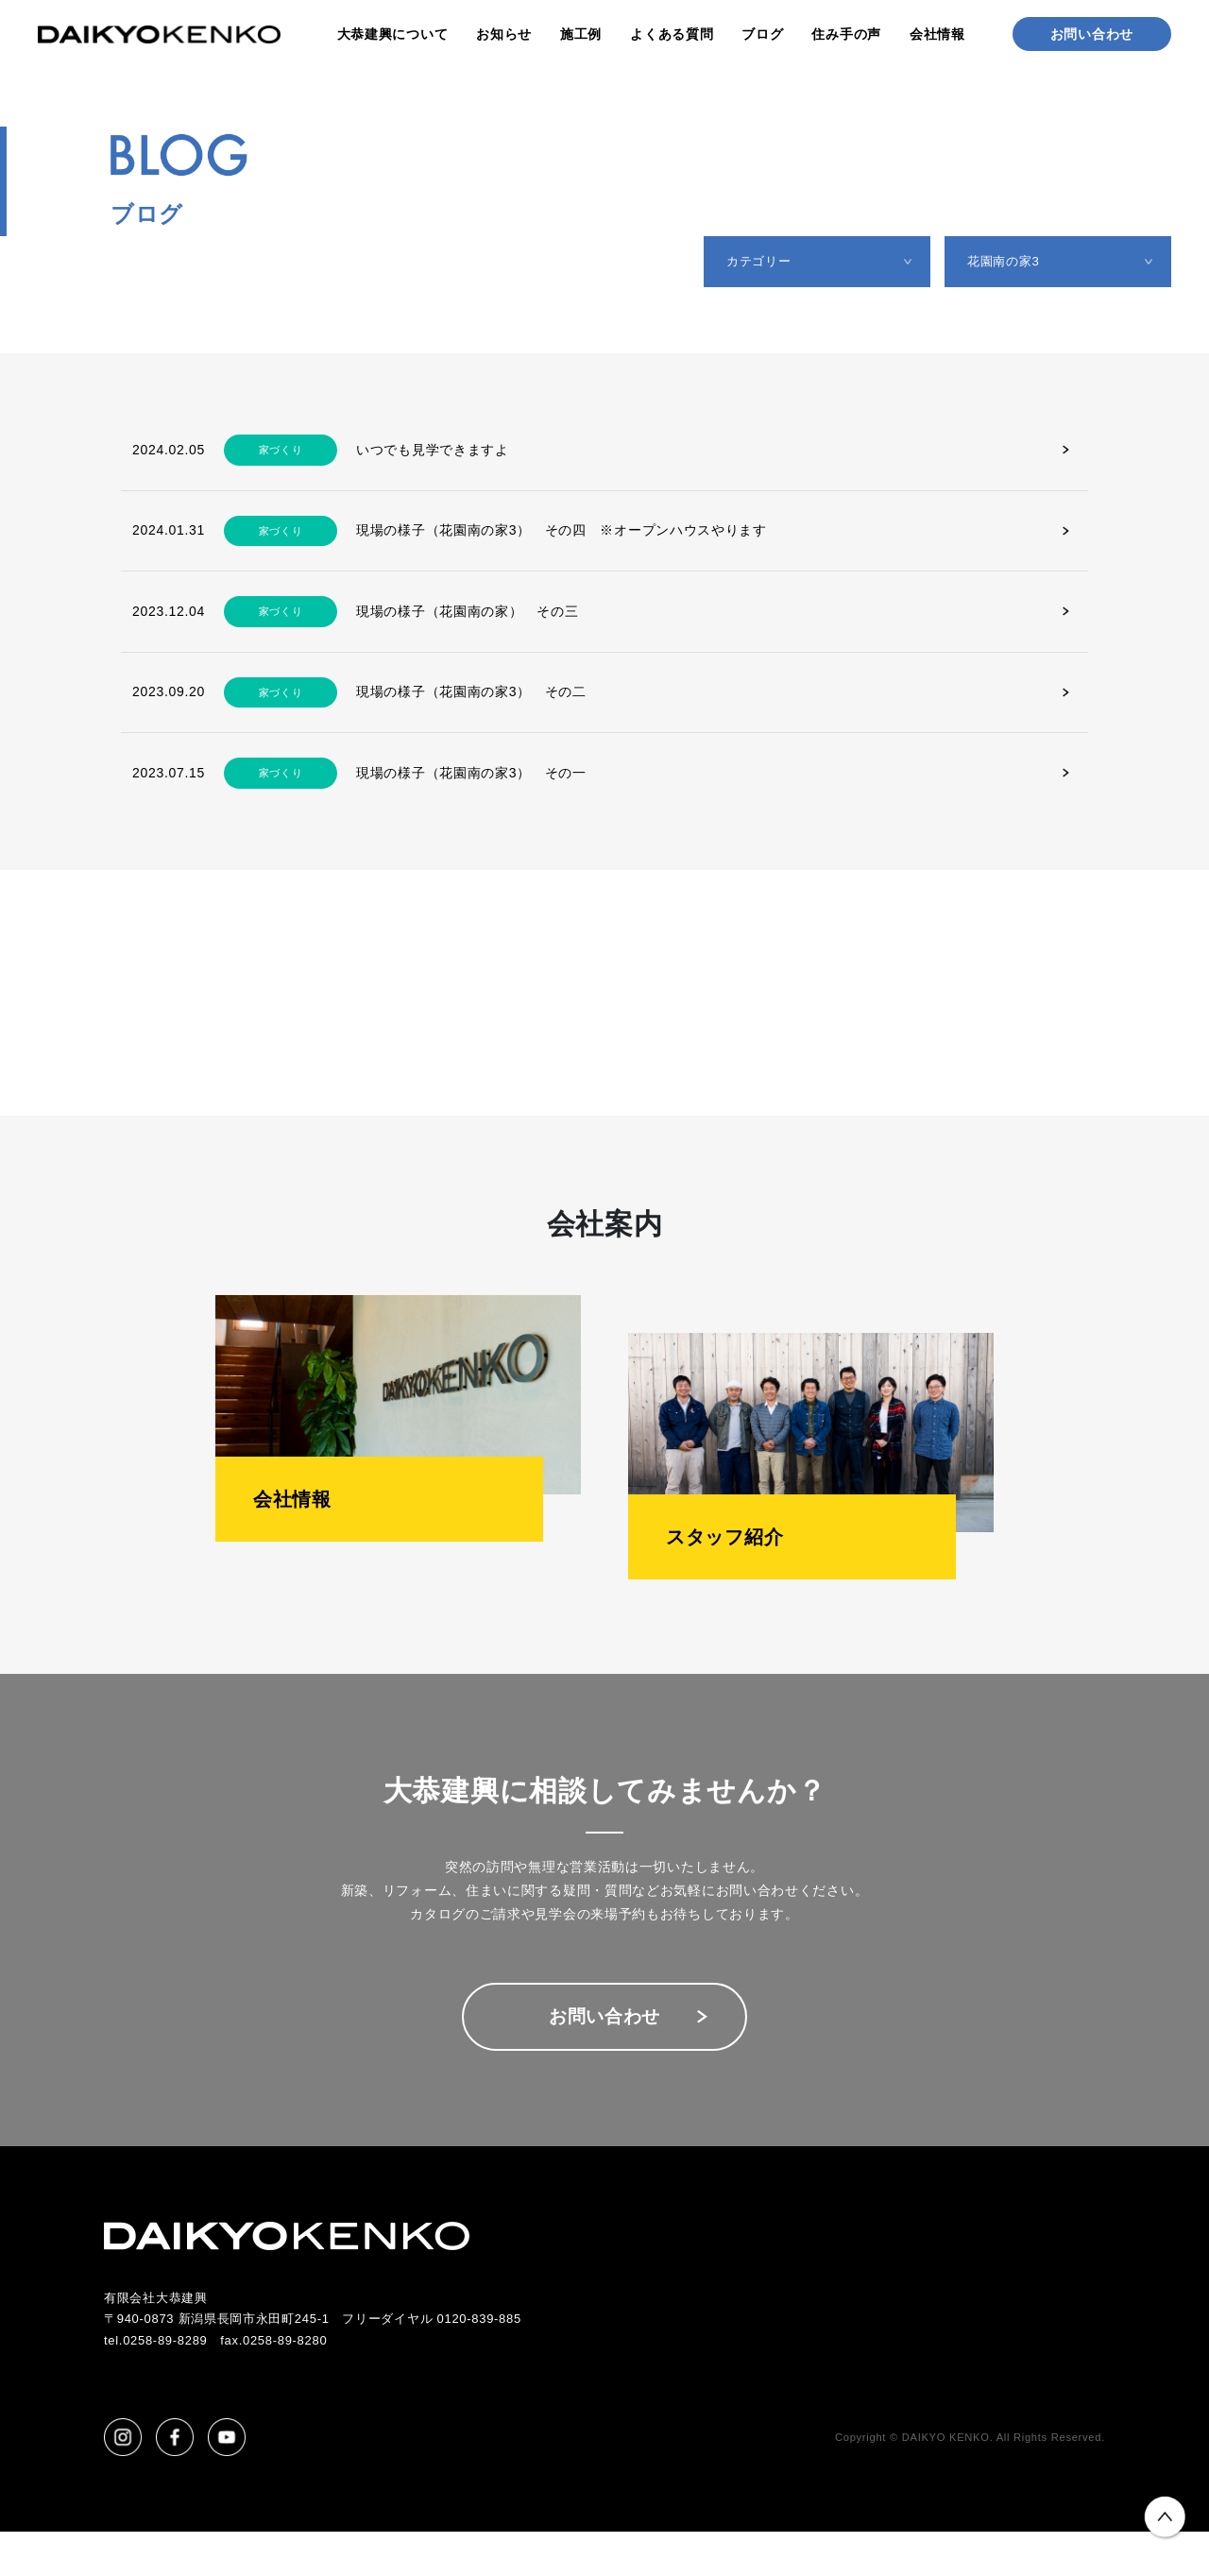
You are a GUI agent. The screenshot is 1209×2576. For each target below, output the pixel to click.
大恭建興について (393, 34)
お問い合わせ (1091, 34)
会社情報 (937, 34)
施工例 (581, 34)
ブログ (762, 34)
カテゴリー (767, 264)
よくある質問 (671, 34)
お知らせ (504, 34)
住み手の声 (846, 34)
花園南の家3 (1011, 264)
